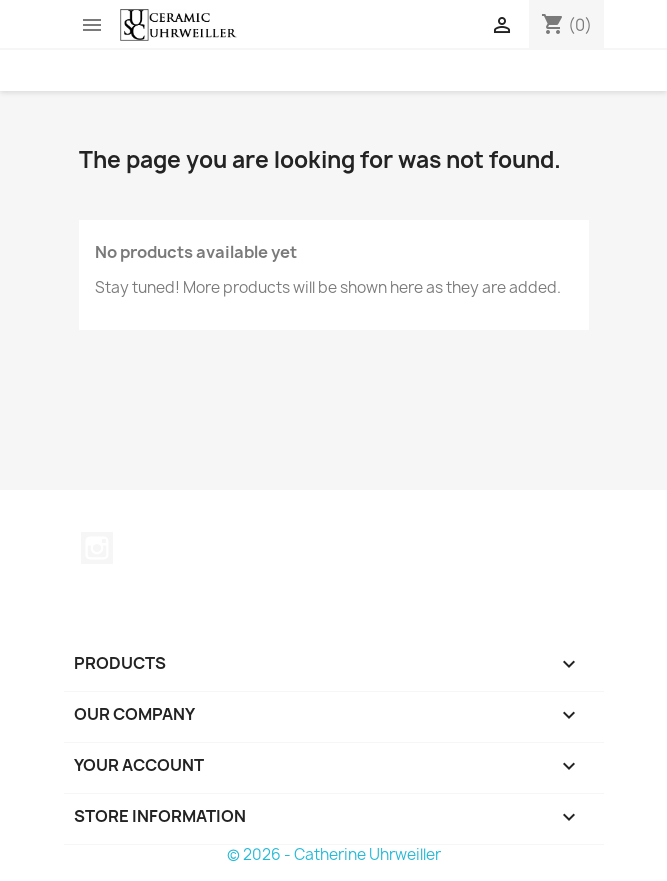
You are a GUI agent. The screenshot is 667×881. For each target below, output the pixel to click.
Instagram (97, 548)
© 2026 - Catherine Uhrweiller (334, 854)
